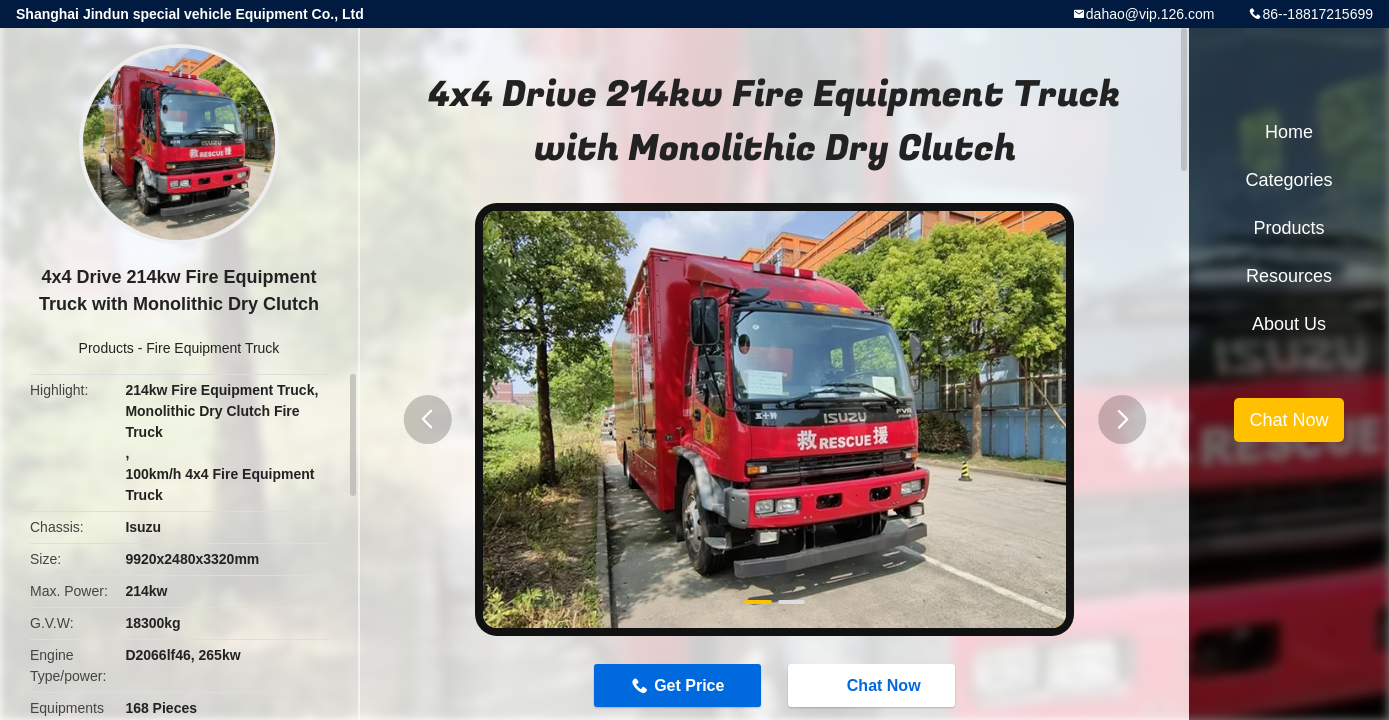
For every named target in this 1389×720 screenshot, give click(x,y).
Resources (1289, 276)
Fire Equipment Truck (212, 348)
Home (1289, 132)
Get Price (689, 685)
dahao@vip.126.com (1150, 14)
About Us (1289, 324)
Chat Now (874, 684)
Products (106, 348)
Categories (1288, 180)
